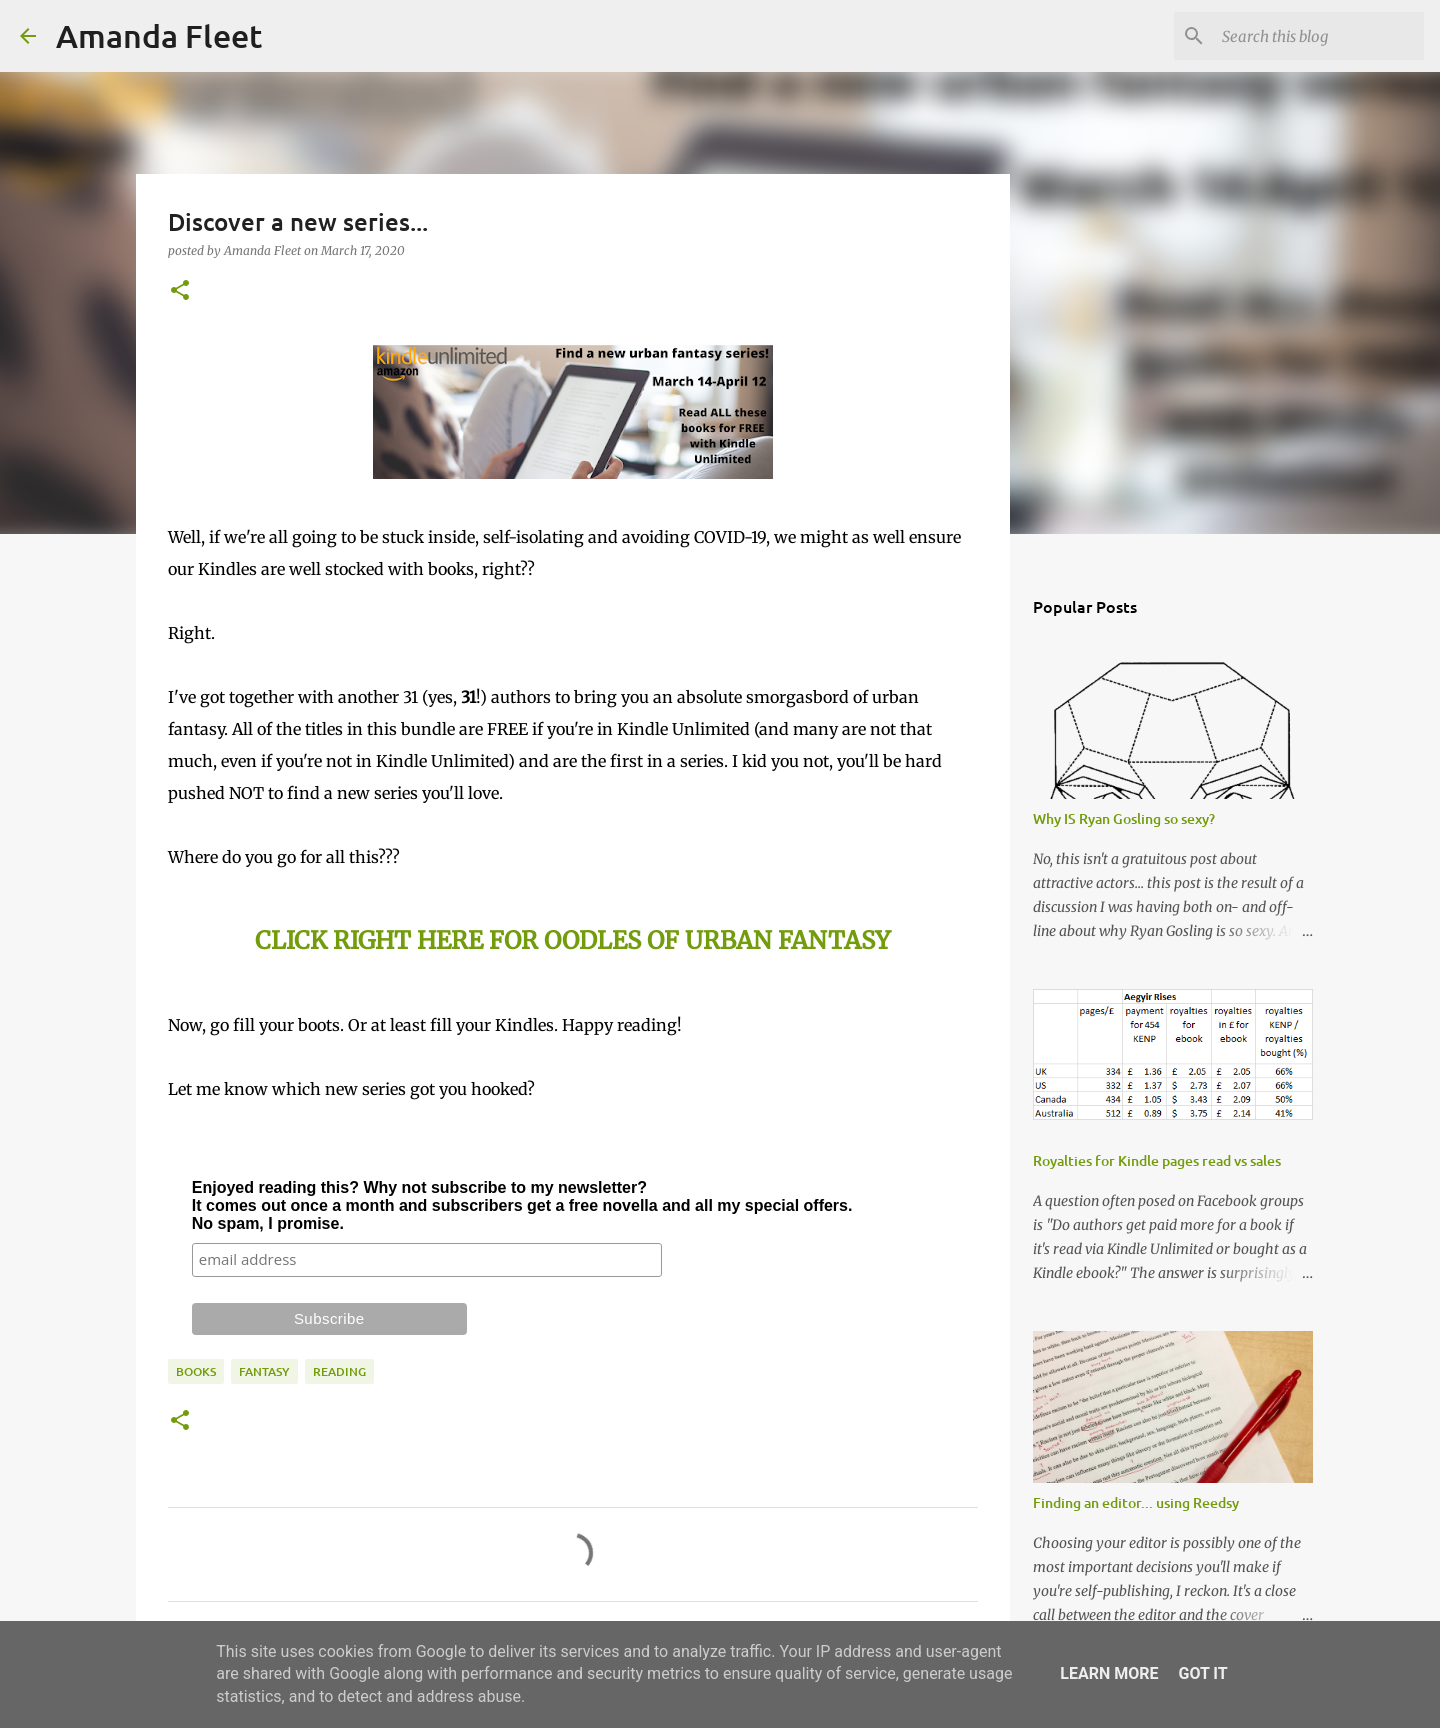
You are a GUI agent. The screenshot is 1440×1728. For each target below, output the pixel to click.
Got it (1202, 1673)
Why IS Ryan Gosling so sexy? (1124, 818)
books (196, 1371)
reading (339, 1371)
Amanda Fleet (159, 35)
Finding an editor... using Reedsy (1136, 1502)
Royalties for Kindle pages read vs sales (1157, 1160)
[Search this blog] (1319, 36)
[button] (180, 291)
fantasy (264, 1371)
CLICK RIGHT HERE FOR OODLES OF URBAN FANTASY (572, 940)
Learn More (1109, 1673)
